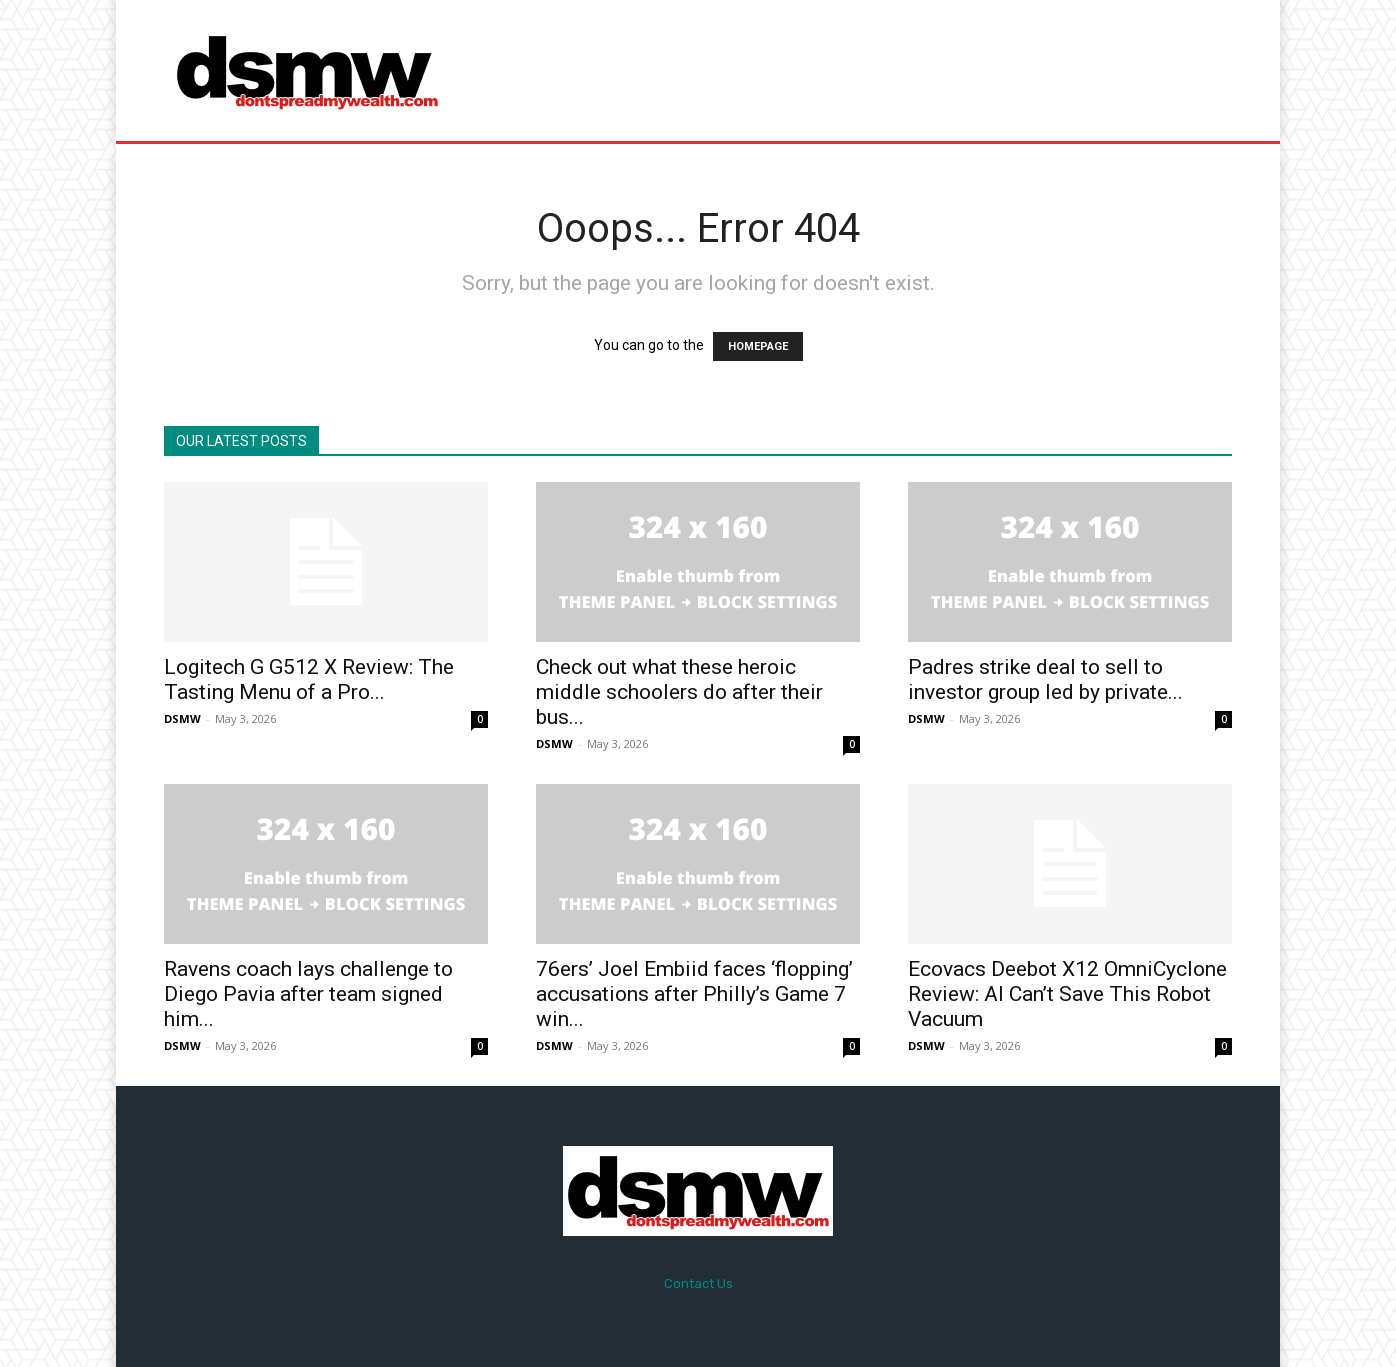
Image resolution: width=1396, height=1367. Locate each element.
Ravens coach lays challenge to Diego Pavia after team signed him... (308, 994)
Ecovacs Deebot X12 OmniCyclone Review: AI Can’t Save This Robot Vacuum (1067, 994)
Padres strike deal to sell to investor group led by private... (1045, 679)
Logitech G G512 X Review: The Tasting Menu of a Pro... (309, 679)
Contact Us (698, 1283)
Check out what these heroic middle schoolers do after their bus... (679, 692)
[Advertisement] (865, 70)
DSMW (182, 718)
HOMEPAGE (758, 346)
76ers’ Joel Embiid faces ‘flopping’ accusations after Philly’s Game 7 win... (694, 994)
